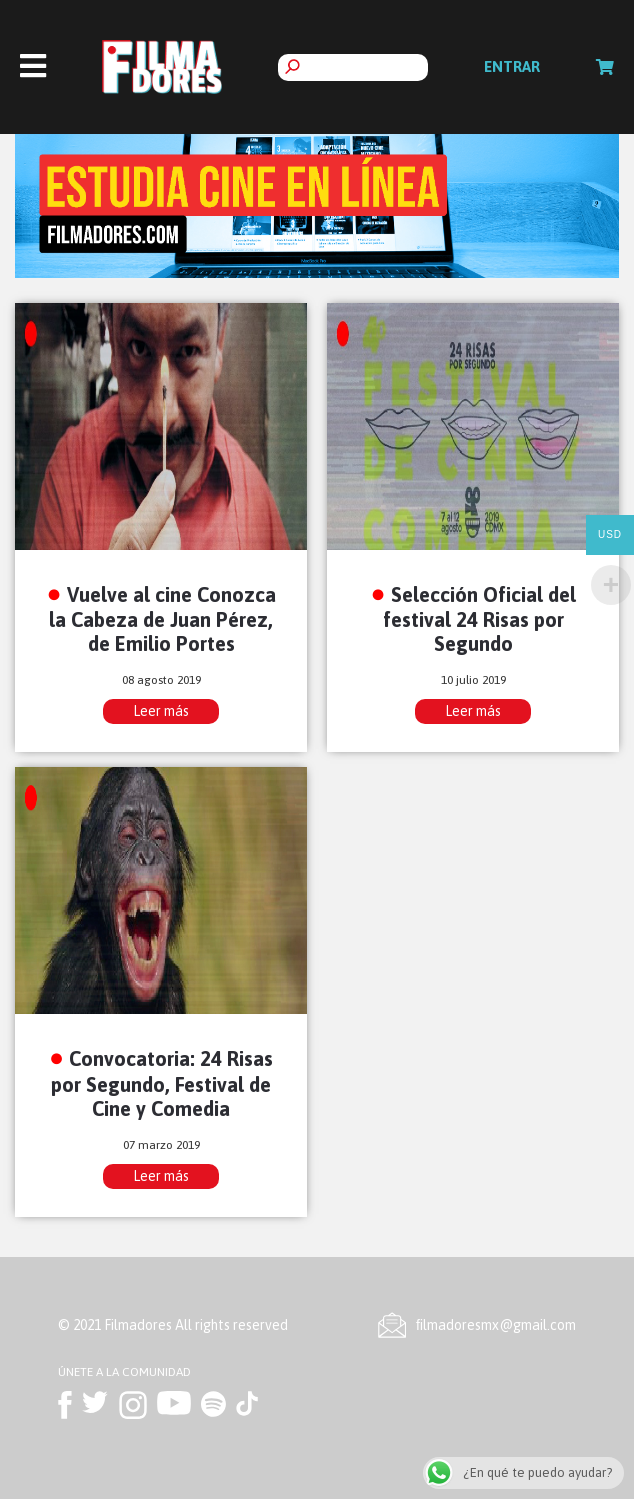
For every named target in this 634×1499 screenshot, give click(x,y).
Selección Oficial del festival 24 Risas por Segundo (479, 619)
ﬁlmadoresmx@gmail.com (496, 1325)
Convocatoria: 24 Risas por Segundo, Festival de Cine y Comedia (162, 1083)
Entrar (512, 66)
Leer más (161, 711)
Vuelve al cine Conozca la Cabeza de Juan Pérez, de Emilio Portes (162, 619)
